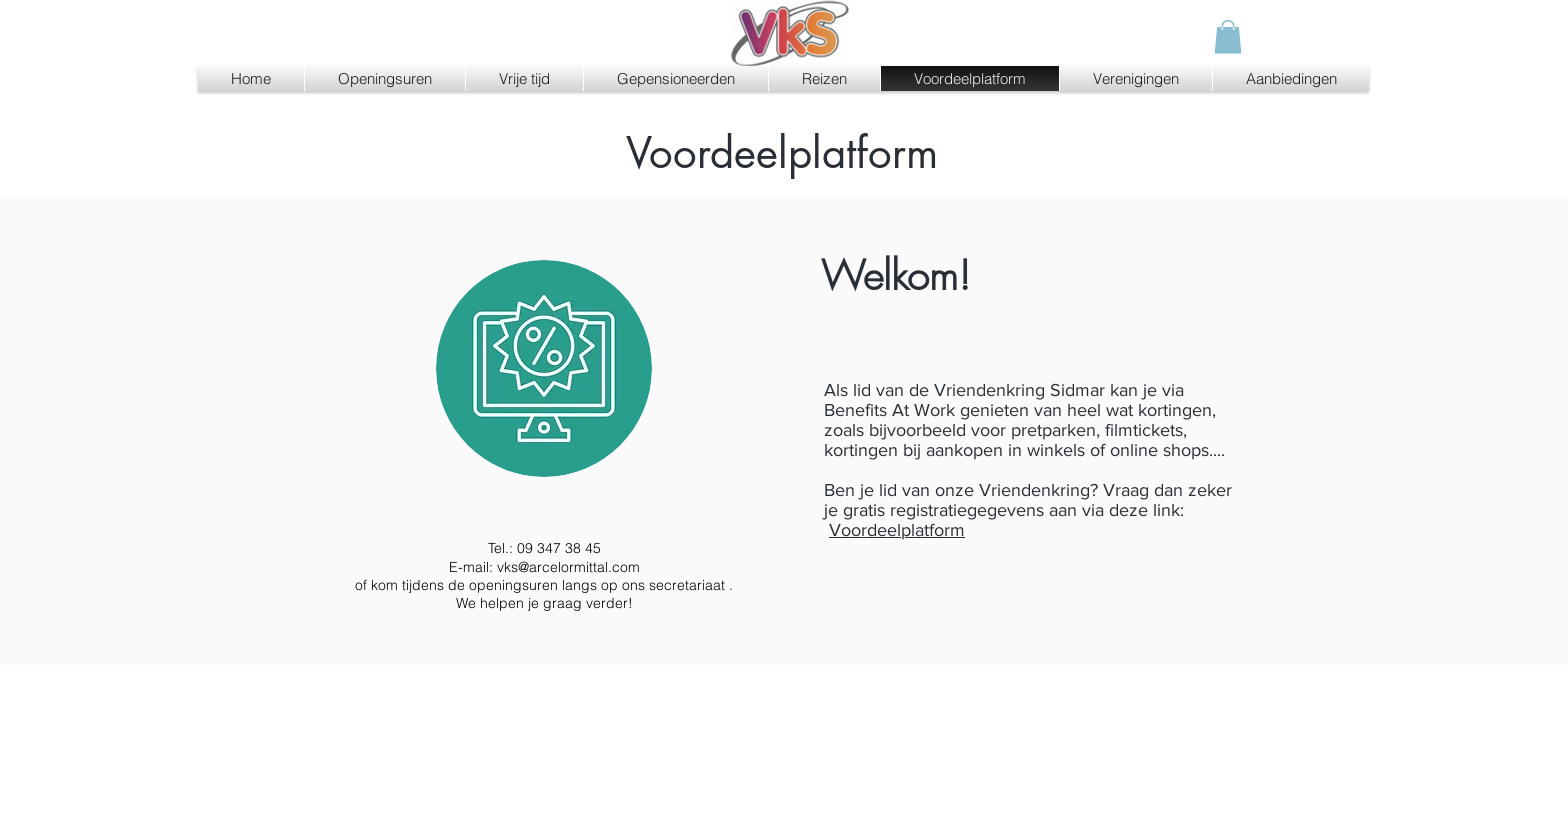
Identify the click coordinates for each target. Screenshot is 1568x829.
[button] (1228, 36)
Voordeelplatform (897, 530)
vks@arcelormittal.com (568, 567)
